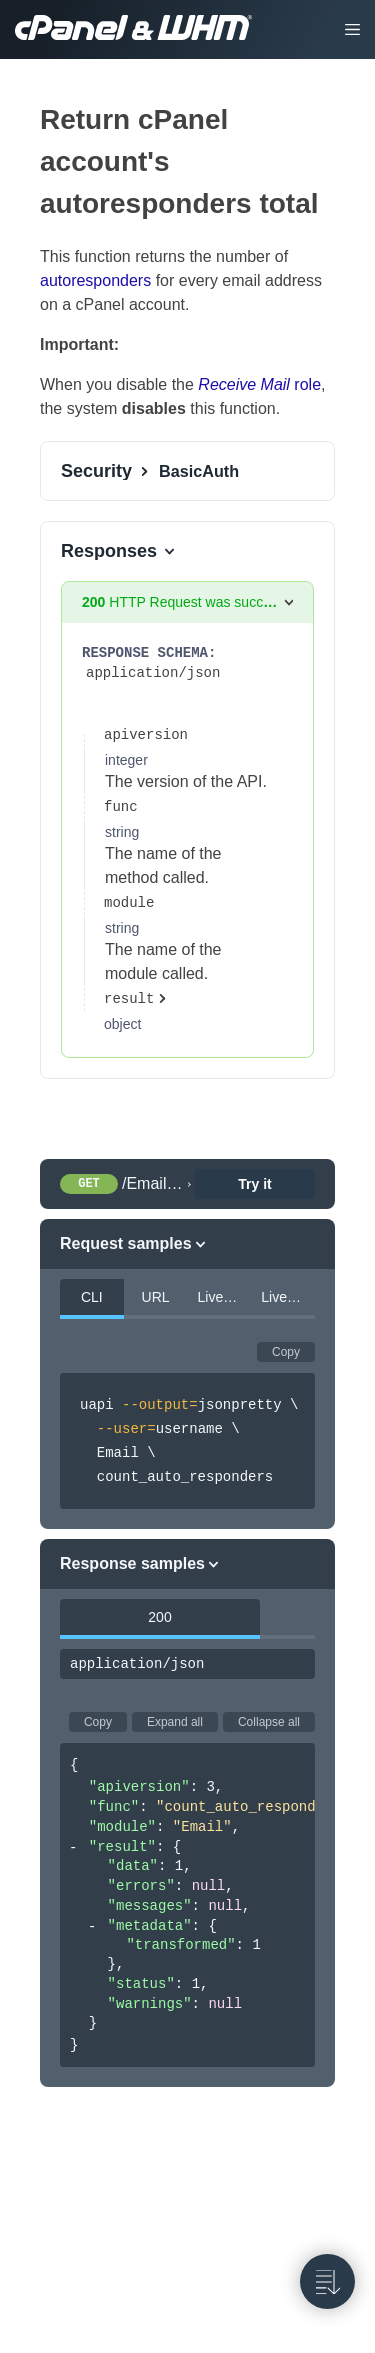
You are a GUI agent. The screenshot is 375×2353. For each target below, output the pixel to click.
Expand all (175, 1722)
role (259, 384)
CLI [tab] (92, 1297)
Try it (254, 1184)
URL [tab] (156, 1297)
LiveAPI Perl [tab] (225, 1297)
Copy (286, 1352)
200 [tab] (159, 1617)
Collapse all (269, 1722)
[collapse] (73, 1848)
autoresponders (95, 280)
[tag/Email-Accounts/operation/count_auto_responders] (29, 120)
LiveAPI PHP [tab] (288, 1297)
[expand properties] (140, 998)
